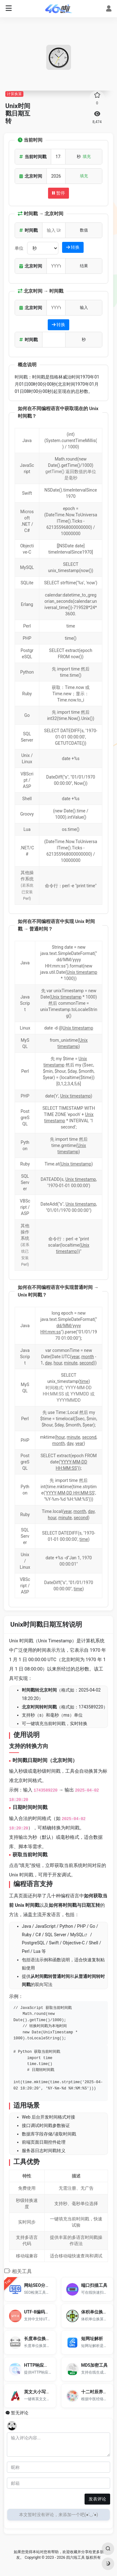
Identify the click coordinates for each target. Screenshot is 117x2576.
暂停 (58, 193)
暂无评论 (19, 2413)
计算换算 (14, 94)
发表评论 (97, 2498)
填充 (87, 156)
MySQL (77, 1934)
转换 (73, 247)
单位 (19, 248)
